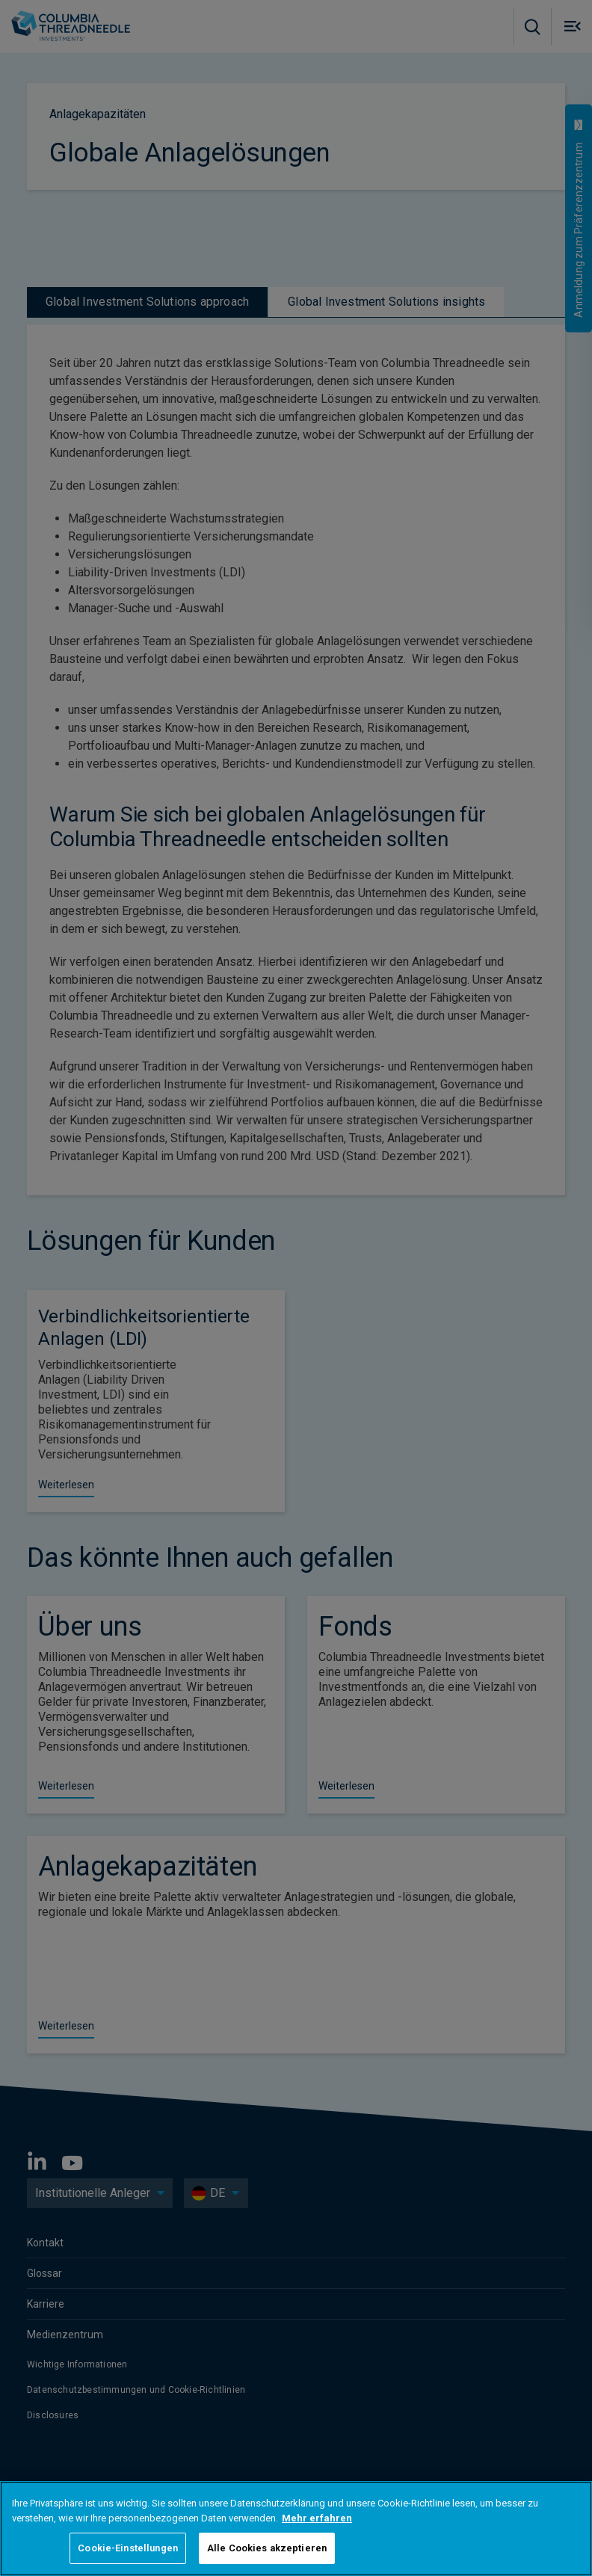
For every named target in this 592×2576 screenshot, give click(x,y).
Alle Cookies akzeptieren (267, 2548)
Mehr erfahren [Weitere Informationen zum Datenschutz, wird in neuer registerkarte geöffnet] (317, 2518)
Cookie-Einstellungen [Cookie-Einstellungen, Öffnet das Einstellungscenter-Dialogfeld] (128, 2548)
